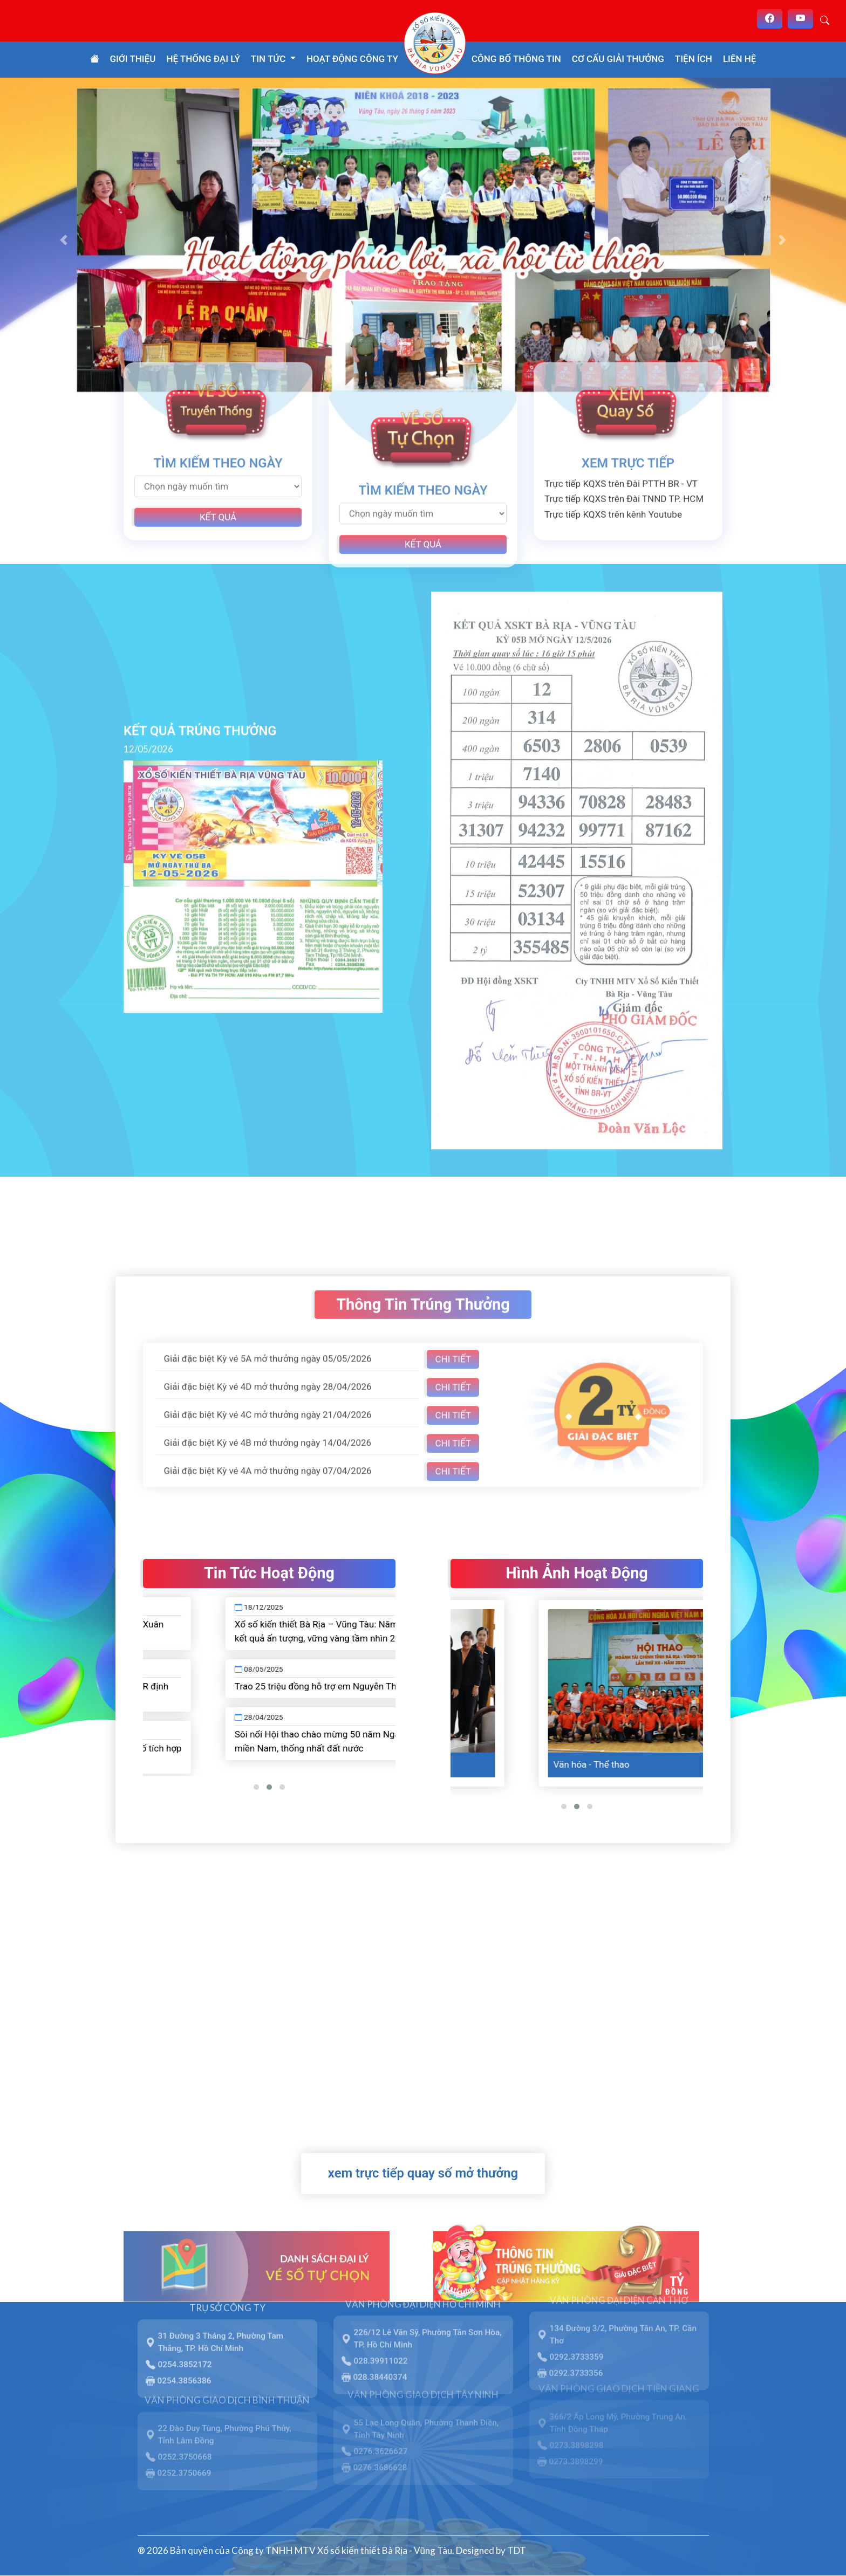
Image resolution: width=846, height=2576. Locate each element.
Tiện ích (693, 58)
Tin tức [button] (269, 58)
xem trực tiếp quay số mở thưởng (423, 2173)
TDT (516, 2550)
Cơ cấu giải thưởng (618, 58)
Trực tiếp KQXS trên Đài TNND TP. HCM (624, 461)
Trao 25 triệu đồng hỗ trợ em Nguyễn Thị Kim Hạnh (392, 1686)
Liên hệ (739, 58)
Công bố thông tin (516, 58)
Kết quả (218, 479)
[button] (63, 240)
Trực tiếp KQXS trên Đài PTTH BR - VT (621, 446)
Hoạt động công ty (352, 58)
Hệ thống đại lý (203, 58)
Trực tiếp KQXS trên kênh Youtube (613, 476)
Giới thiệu (133, 58)
